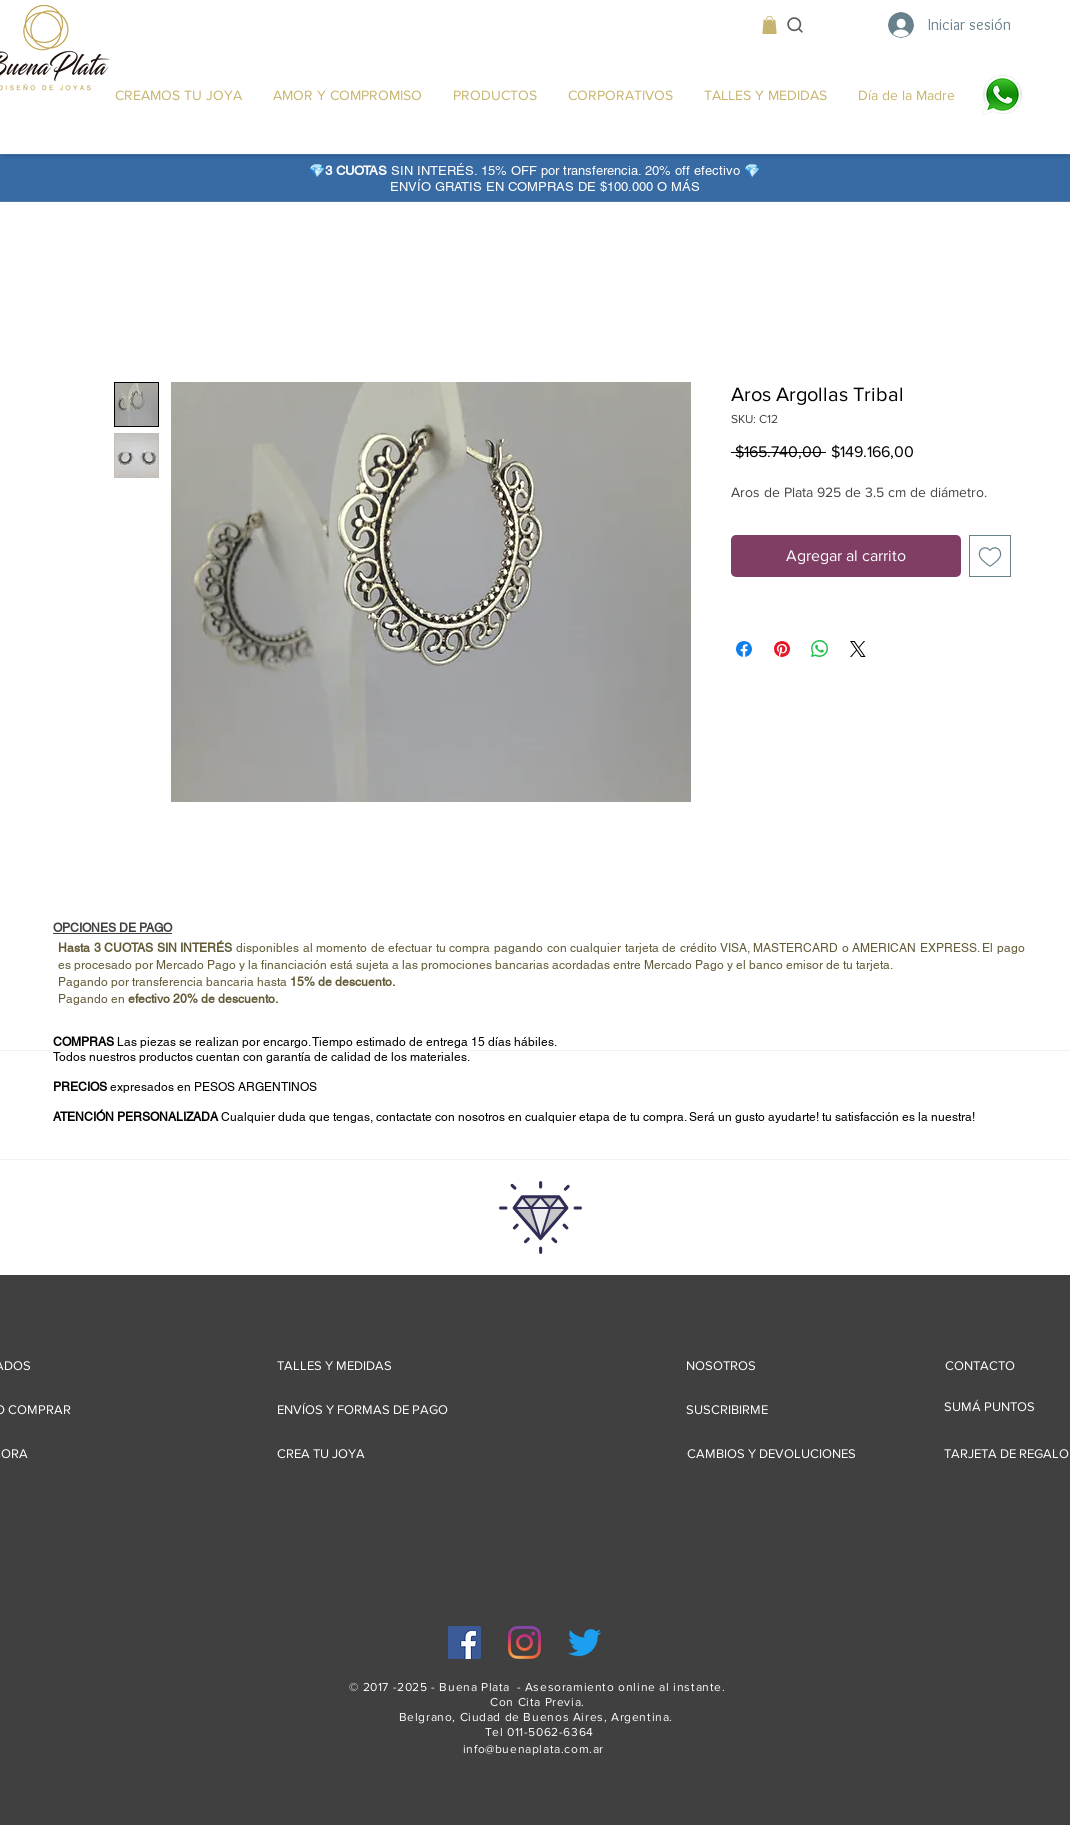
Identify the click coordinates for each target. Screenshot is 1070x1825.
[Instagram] (524, 1642)
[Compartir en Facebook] (744, 649)
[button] (769, 25)
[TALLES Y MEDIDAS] (334, 1365)
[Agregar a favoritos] (990, 556)
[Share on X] (858, 649)
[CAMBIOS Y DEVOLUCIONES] (771, 1453)
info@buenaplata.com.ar (533, 1749)
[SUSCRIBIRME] (727, 1409)
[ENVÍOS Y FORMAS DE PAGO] (362, 1409)
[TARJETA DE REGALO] (1006, 1453)
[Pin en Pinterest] (782, 649)
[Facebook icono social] (464, 1642)
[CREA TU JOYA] (321, 1453)
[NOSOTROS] (721, 1365)
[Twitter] (584, 1642)
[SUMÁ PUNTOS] (1001, 1406)
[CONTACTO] (980, 1365)
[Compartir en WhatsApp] (820, 649)
